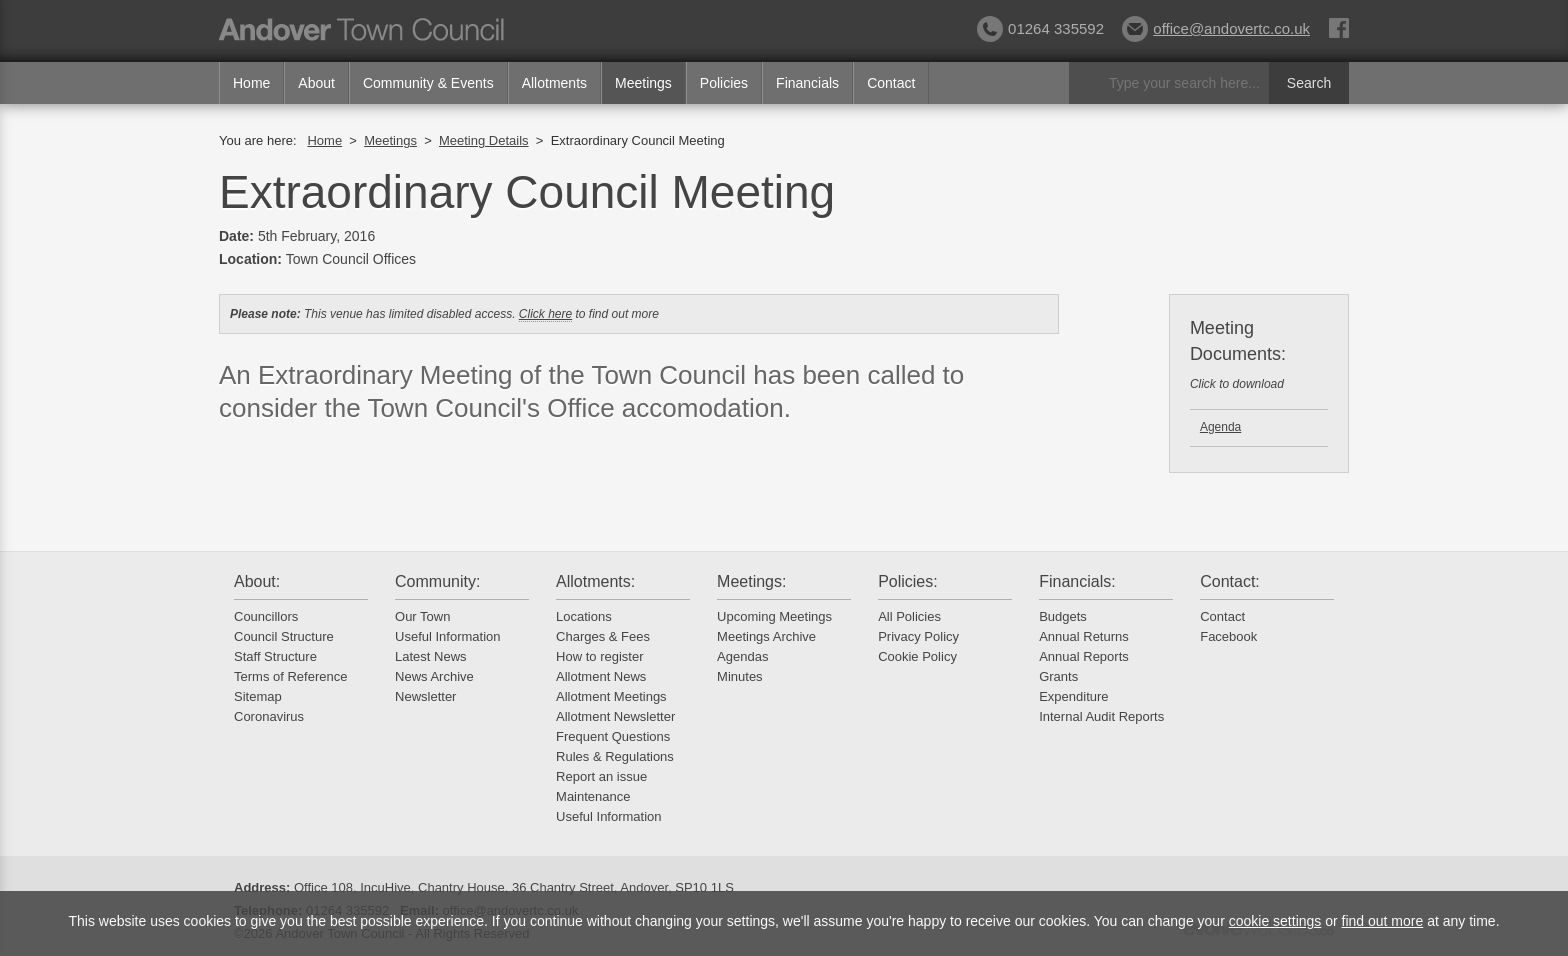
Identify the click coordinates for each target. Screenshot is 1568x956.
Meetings (643, 83)
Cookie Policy (917, 656)
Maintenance (593, 796)
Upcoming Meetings (774, 616)
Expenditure (1073, 696)
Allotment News (601, 676)
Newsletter (425, 696)
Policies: (908, 581)
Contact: (1230, 581)
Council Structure (284, 636)
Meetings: (751, 581)
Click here (545, 314)
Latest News (431, 656)
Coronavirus (269, 716)
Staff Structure (275, 656)
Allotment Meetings (611, 696)
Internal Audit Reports (1101, 716)
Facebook (1228, 636)
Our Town (422, 616)
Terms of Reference (290, 676)
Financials (807, 83)
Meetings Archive (766, 636)
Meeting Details (484, 140)
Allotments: (595, 581)
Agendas (742, 656)
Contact (891, 83)
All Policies (909, 616)
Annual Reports (1084, 656)
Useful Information (448, 636)
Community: (437, 581)
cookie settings (1275, 921)
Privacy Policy (918, 636)
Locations (584, 616)
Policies (724, 83)
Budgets (1063, 616)
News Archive (434, 676)
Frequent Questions (613, 736)
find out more (1383, 921)
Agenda (1220, 427)
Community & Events (428, 83)
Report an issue (601, 776)
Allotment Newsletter (615, 716)
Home (251, 83)
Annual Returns (1084, 636)
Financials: (1077, 581)
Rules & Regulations (615, 756)
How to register (599, 656)
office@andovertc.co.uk (1216, 28)
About (316, 83)
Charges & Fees (603, 636)
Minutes (740, 676)
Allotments (554, 83)
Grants (1058, 676)
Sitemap (258, 696)
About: (257, 581)
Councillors (266, 616)
